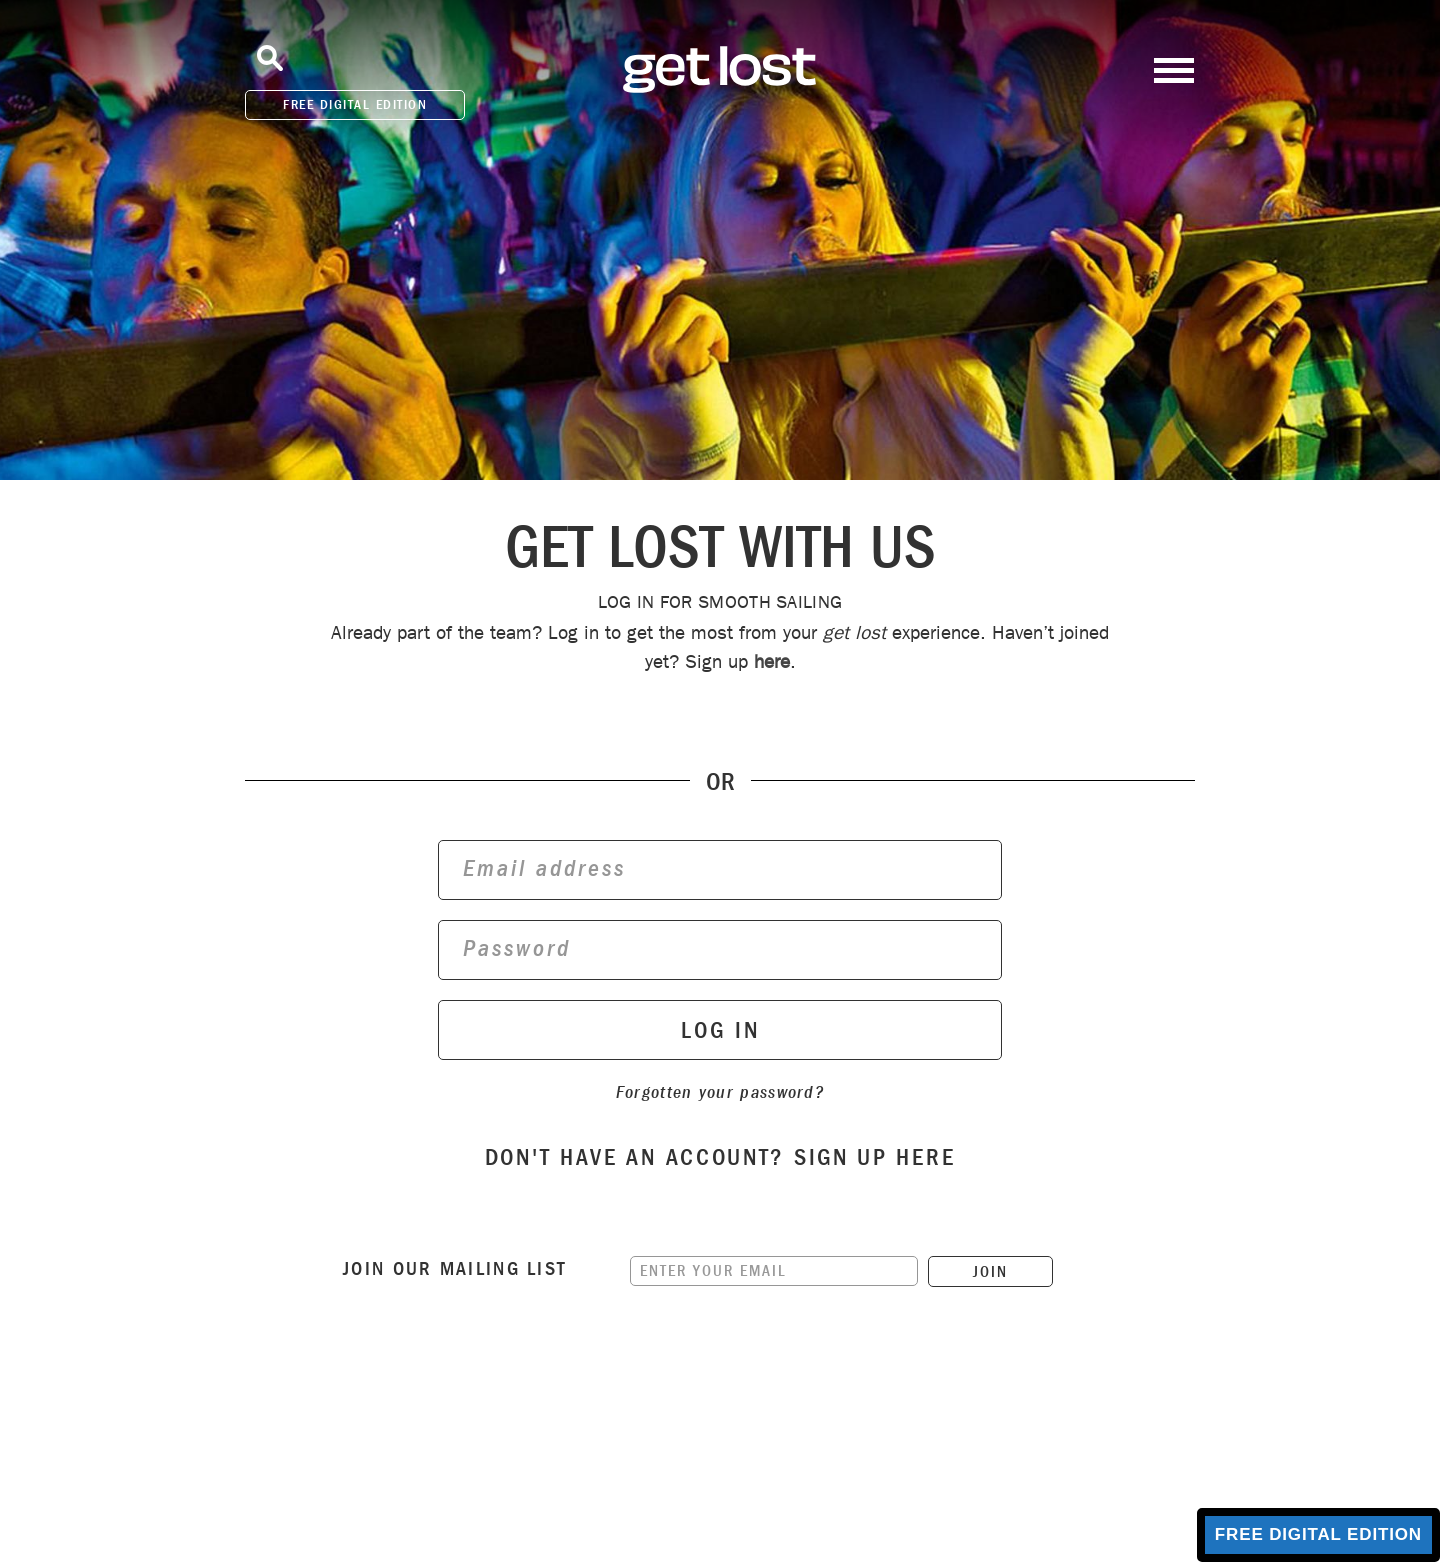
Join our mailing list (455, 1269)
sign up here (874, 1157)
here (772, 661)
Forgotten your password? (720, 1092)
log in (720, 1030)
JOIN (990, 1271)
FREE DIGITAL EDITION (355, 104)
